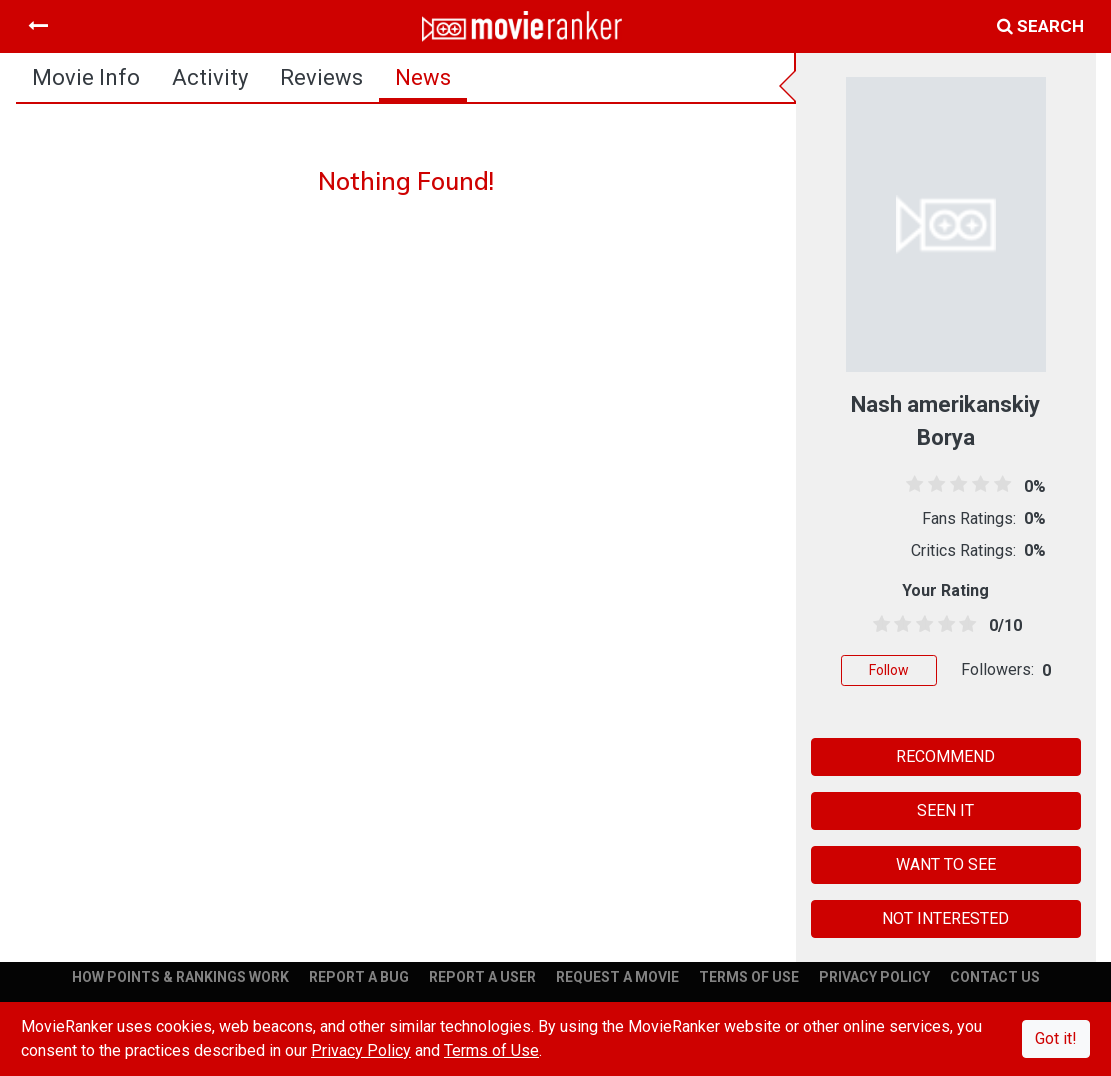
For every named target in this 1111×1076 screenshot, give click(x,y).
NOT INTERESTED (945, 918)
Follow (889, 670)
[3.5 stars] (943, 625)
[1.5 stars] (900, 625)
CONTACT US (995, 977)
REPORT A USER (482, 977)
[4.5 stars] (964, 625)
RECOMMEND (945, 756)
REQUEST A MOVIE (617, 977)
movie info (86, 77)
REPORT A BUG (359, 977)
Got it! (1056, 1038)
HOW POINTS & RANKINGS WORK (180, 977)
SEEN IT (945, 810)
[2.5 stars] (921, 625)
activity (210, 77)
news (423, 77)
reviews (321, 77)
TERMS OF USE (749, 977)
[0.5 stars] (878, 625)
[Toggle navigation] (38, 26)
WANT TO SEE (946, 864)
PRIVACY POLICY (874, 977)
